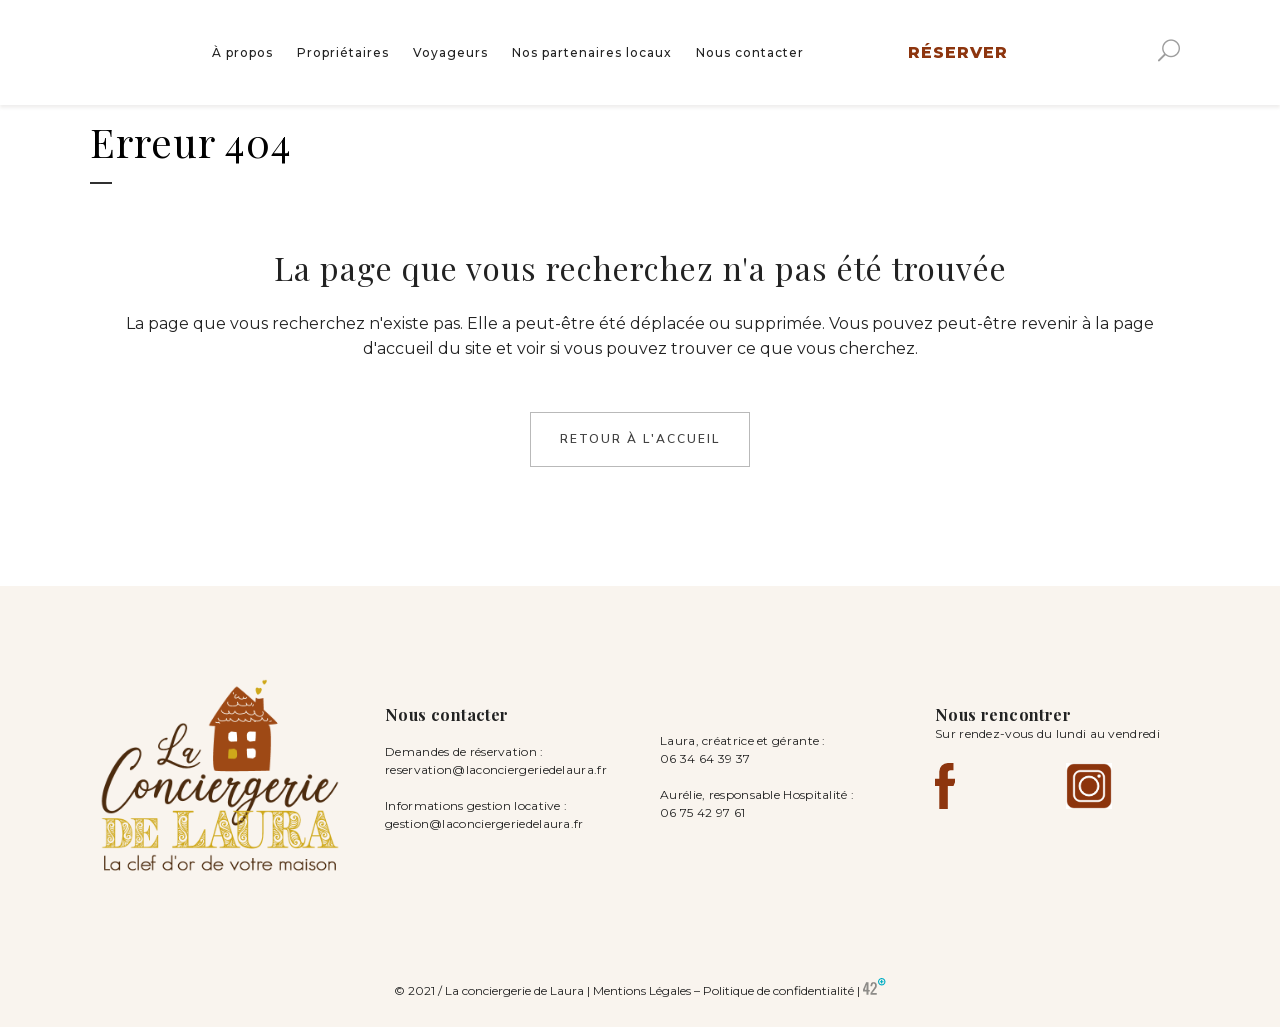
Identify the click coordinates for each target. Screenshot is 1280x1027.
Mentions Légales (642, 990)
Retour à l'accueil (640, 439)
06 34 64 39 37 (705, 758)
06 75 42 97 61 (704, 812)
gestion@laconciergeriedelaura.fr (484, 823)
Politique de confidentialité (778, 990)
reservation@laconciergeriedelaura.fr (496, 769)
